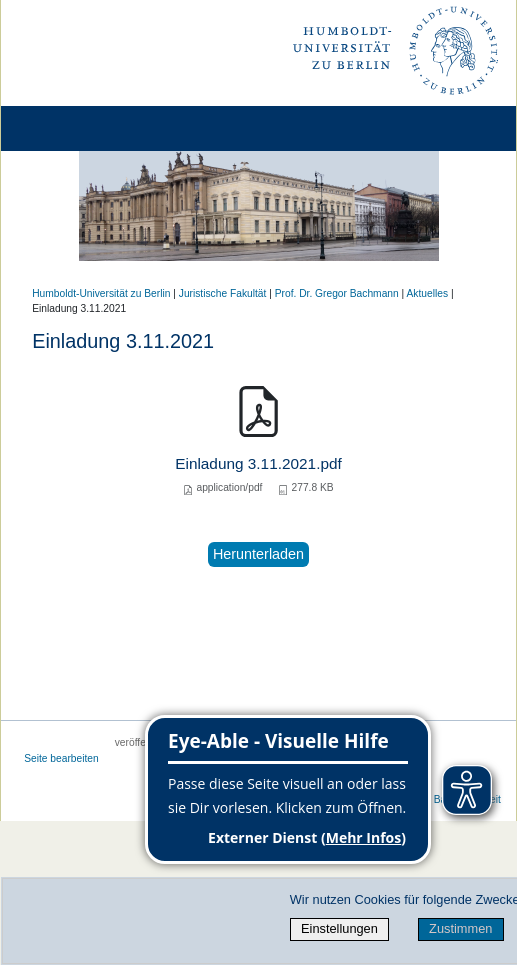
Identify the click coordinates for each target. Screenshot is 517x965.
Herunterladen (258, 554)
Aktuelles (428, 293)
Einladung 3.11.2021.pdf (258, 463)
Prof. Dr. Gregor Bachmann (337, 293)
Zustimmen (460, 928)
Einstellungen (339, 928)
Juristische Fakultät (223, 293)
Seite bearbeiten (61, 758)
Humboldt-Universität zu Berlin (101, 293)
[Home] (72, 128)
